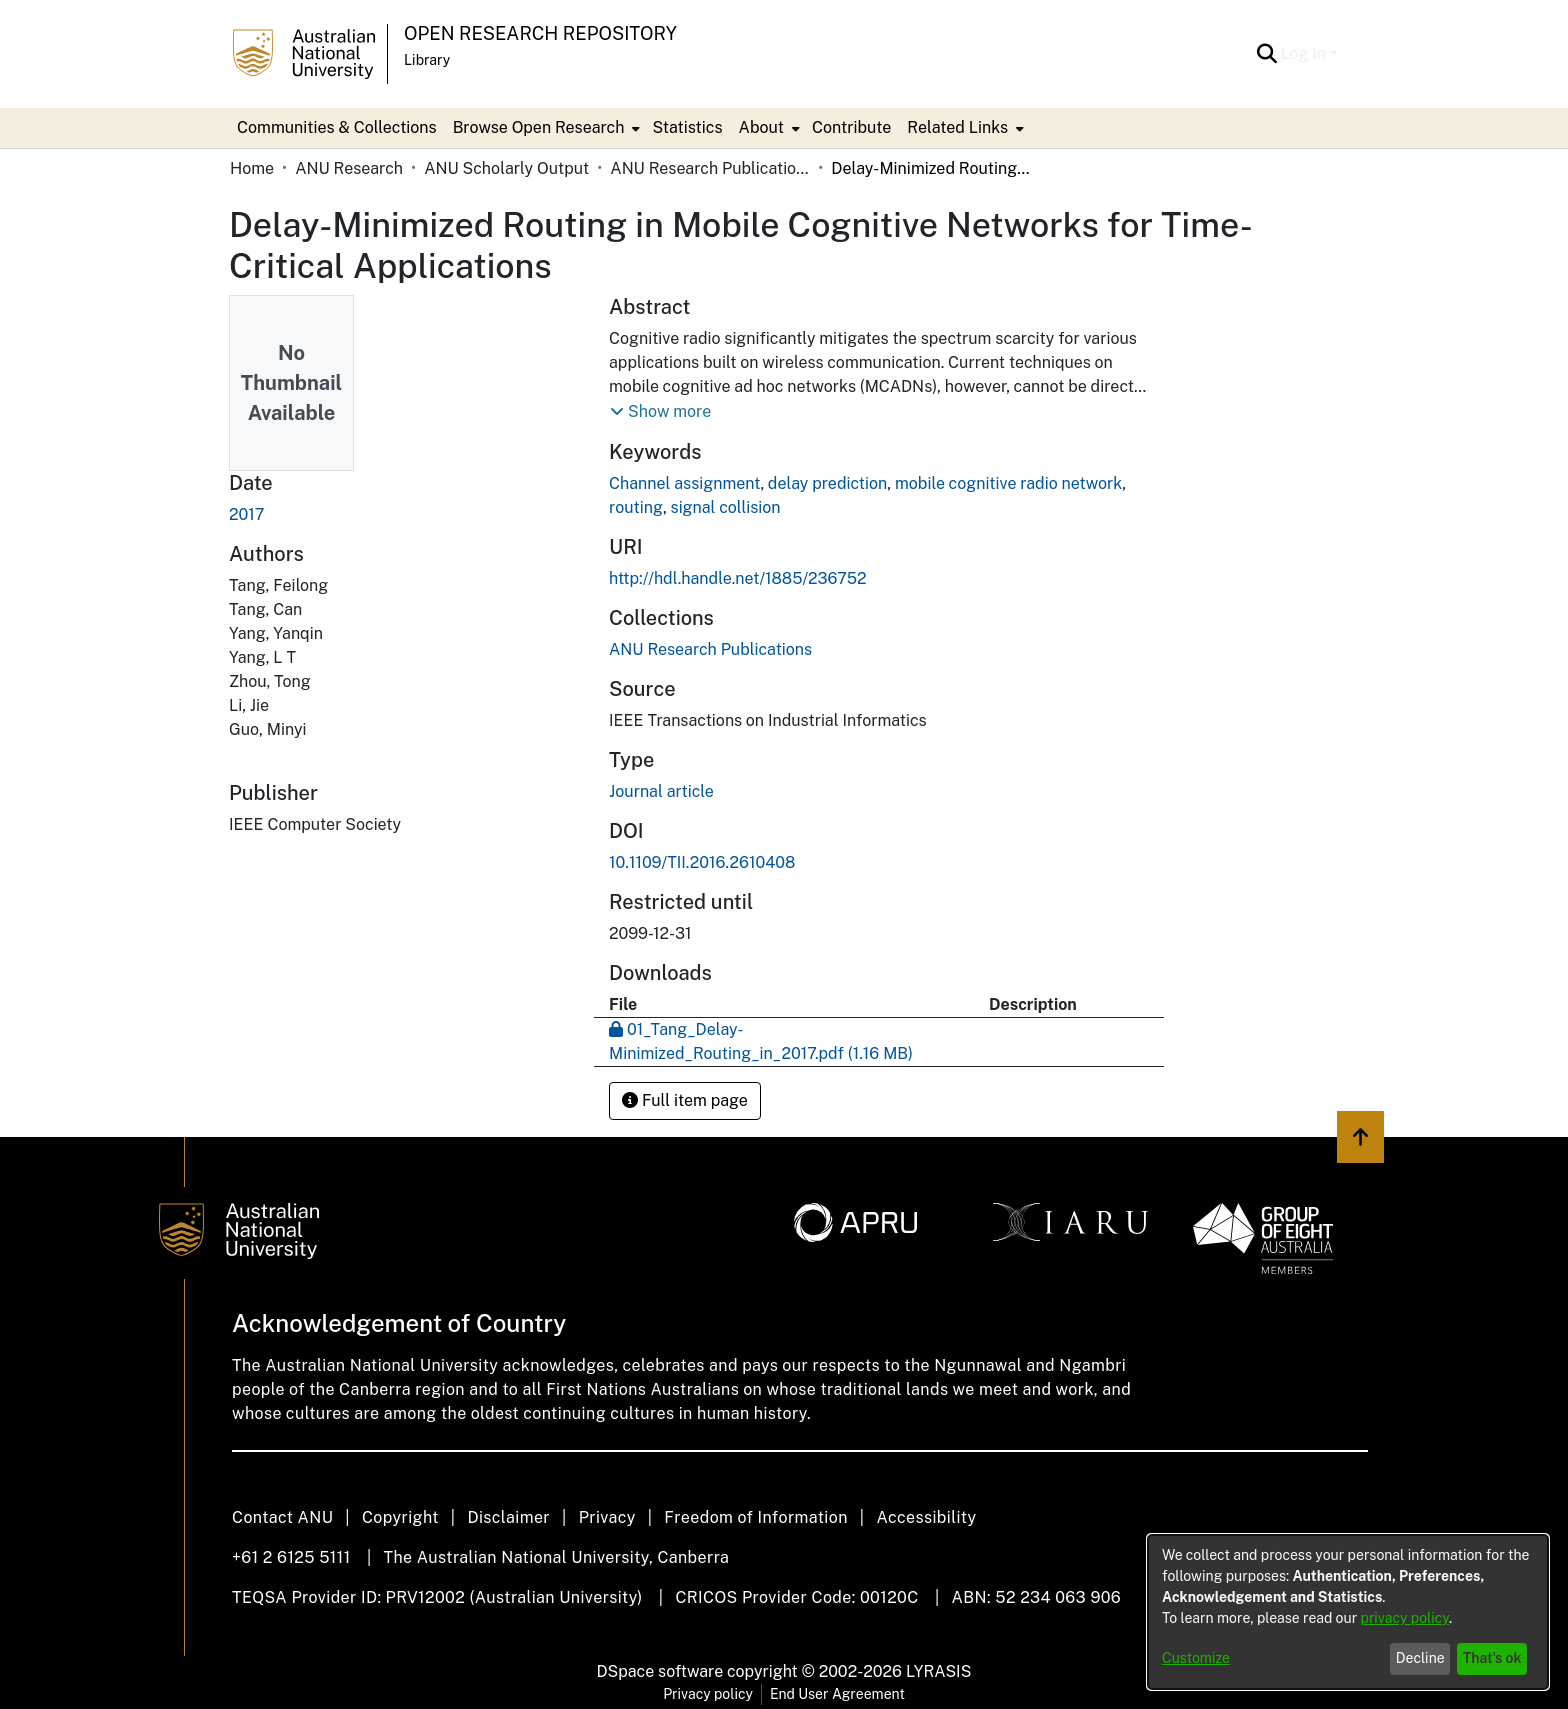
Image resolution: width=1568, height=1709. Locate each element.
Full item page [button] (685, 1100)
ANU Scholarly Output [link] (506, 168)
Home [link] (252, 168)
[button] (1267, 54)
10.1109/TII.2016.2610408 (702, 862)
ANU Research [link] (349, 168)
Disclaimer (508, 1517)
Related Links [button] (957, 127)
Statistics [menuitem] (687, 127)
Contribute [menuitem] (851, 127)
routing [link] (636, 507)
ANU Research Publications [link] (710, 168)
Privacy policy (708, 1694)
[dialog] (1348, 1612)
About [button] (761, 127)
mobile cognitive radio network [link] (1008, 483)
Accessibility (926, 1517)
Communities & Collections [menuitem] (337, 127)
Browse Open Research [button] (539, 127)
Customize (1196, 1658)
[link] (710, 649)
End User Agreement (837, 1694)
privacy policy (1405, 1618)
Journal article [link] (661, 791)
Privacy (607, 1517)
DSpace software (660, 1671)
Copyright (400, 1517)
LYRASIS (938, 1671)
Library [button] (427, 60)
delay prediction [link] (827, 483)
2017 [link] (246, 514)
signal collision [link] (726, 507)
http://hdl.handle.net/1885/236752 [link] (738, 578)
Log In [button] (1305, 53)
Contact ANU (282, 1517)
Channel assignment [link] (684, 483)
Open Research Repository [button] (540, 33)
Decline (1420, 1658)
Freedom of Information (755, 1517)
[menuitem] (545, 128)
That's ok (1492, 1658)
